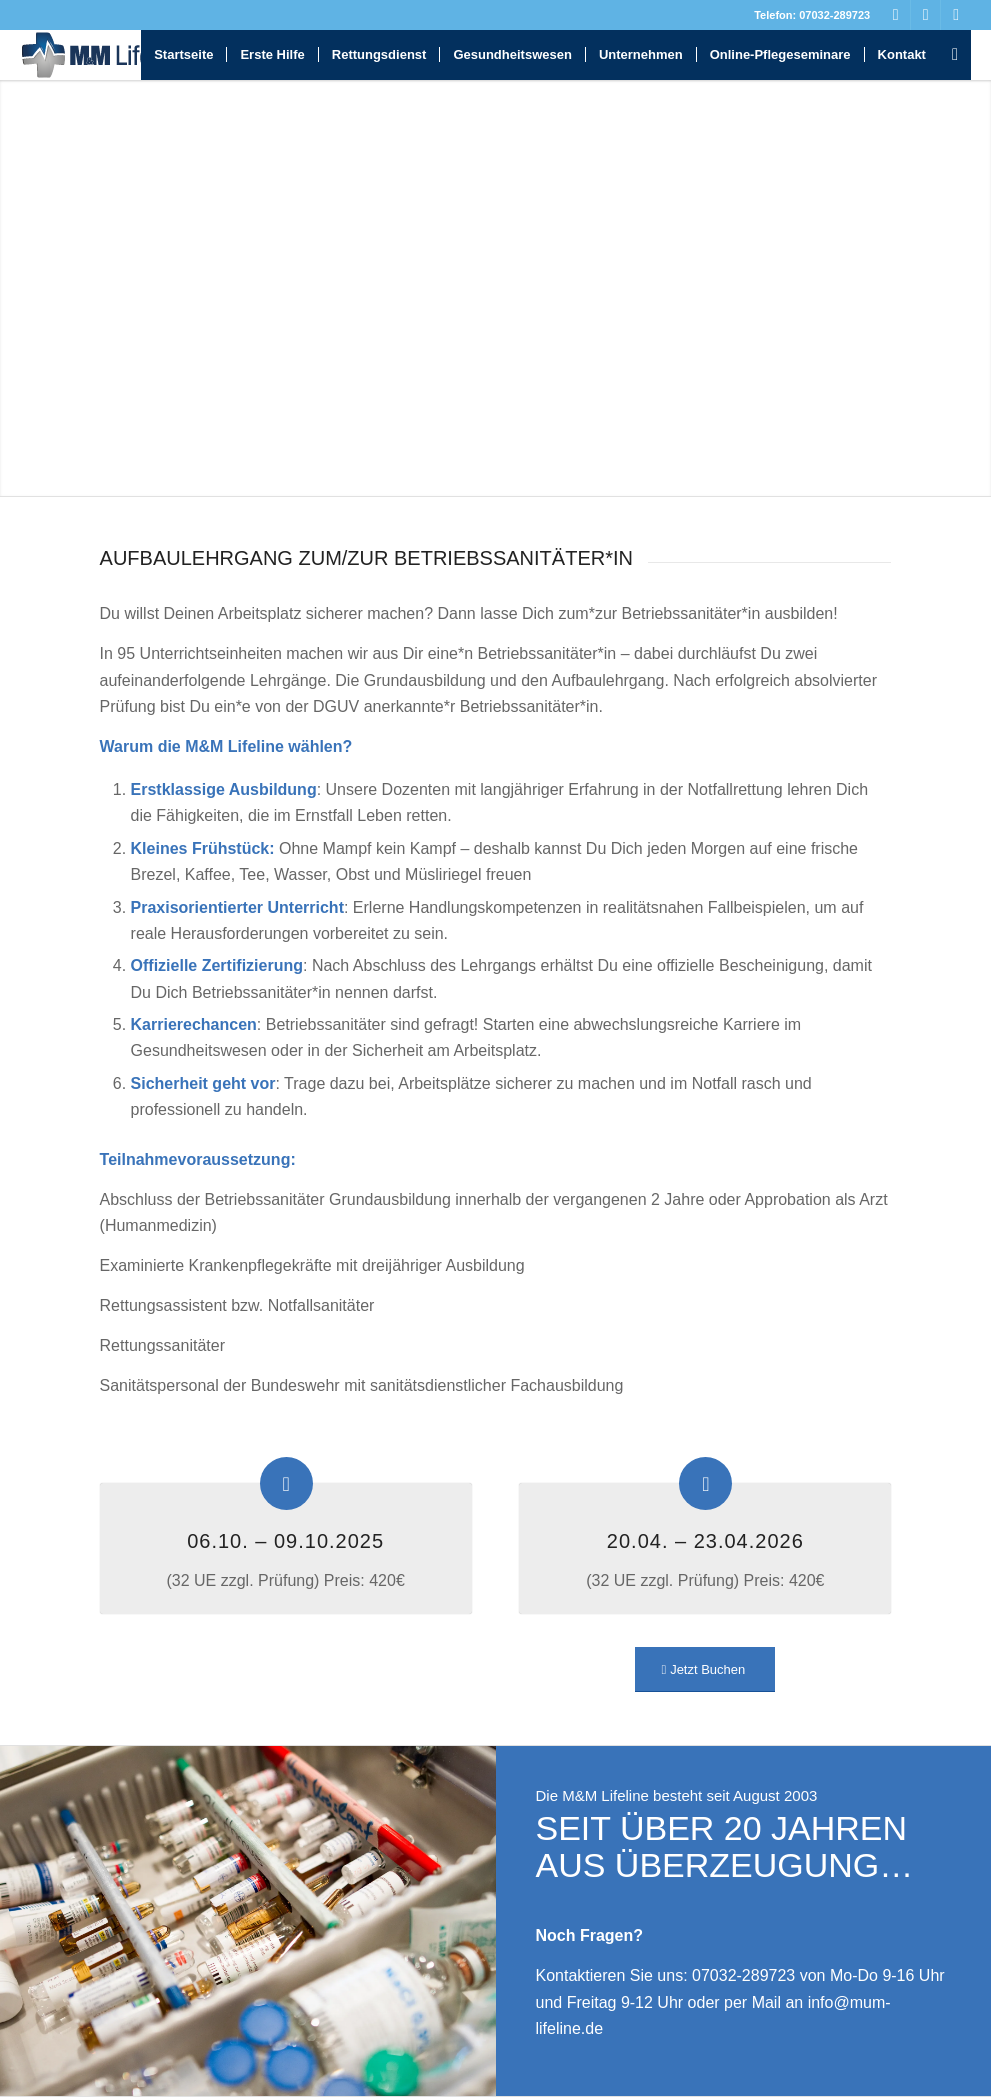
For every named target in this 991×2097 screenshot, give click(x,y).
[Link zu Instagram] (956, 15)
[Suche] (955, 55)
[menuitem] (183, 55)
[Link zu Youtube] (925, 15)
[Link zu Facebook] (895, 15)
